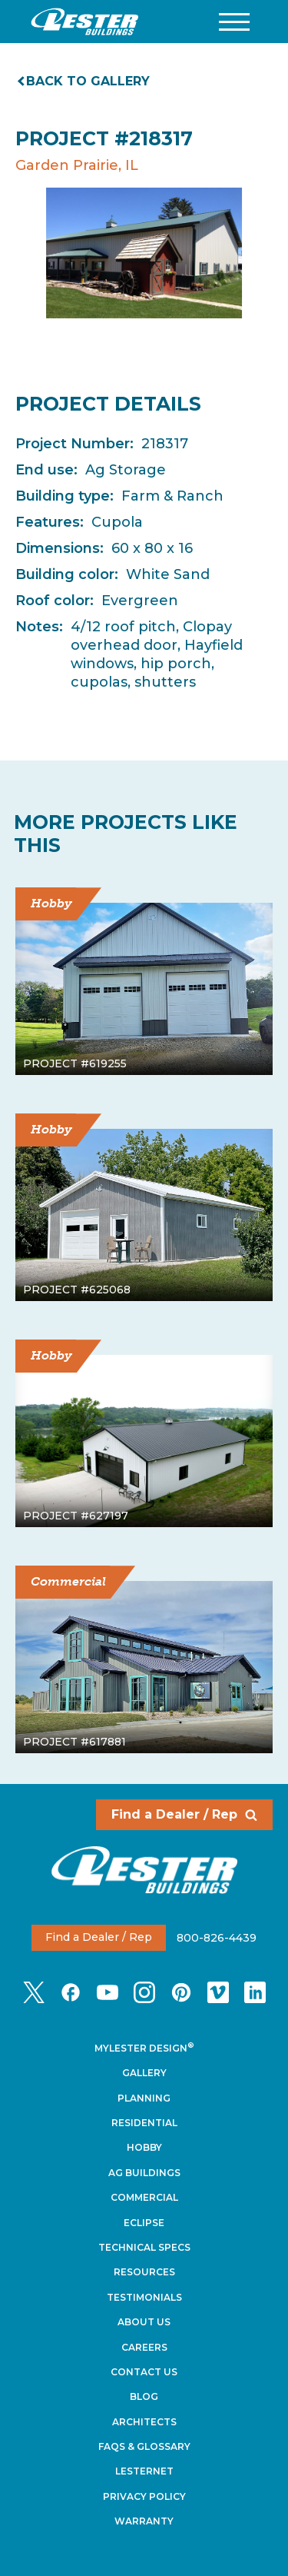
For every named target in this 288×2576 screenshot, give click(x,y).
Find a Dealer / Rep (184, 1814)
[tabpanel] (144, 253)
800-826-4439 (217, 1937)
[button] (234, 22)
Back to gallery (84, 81)
